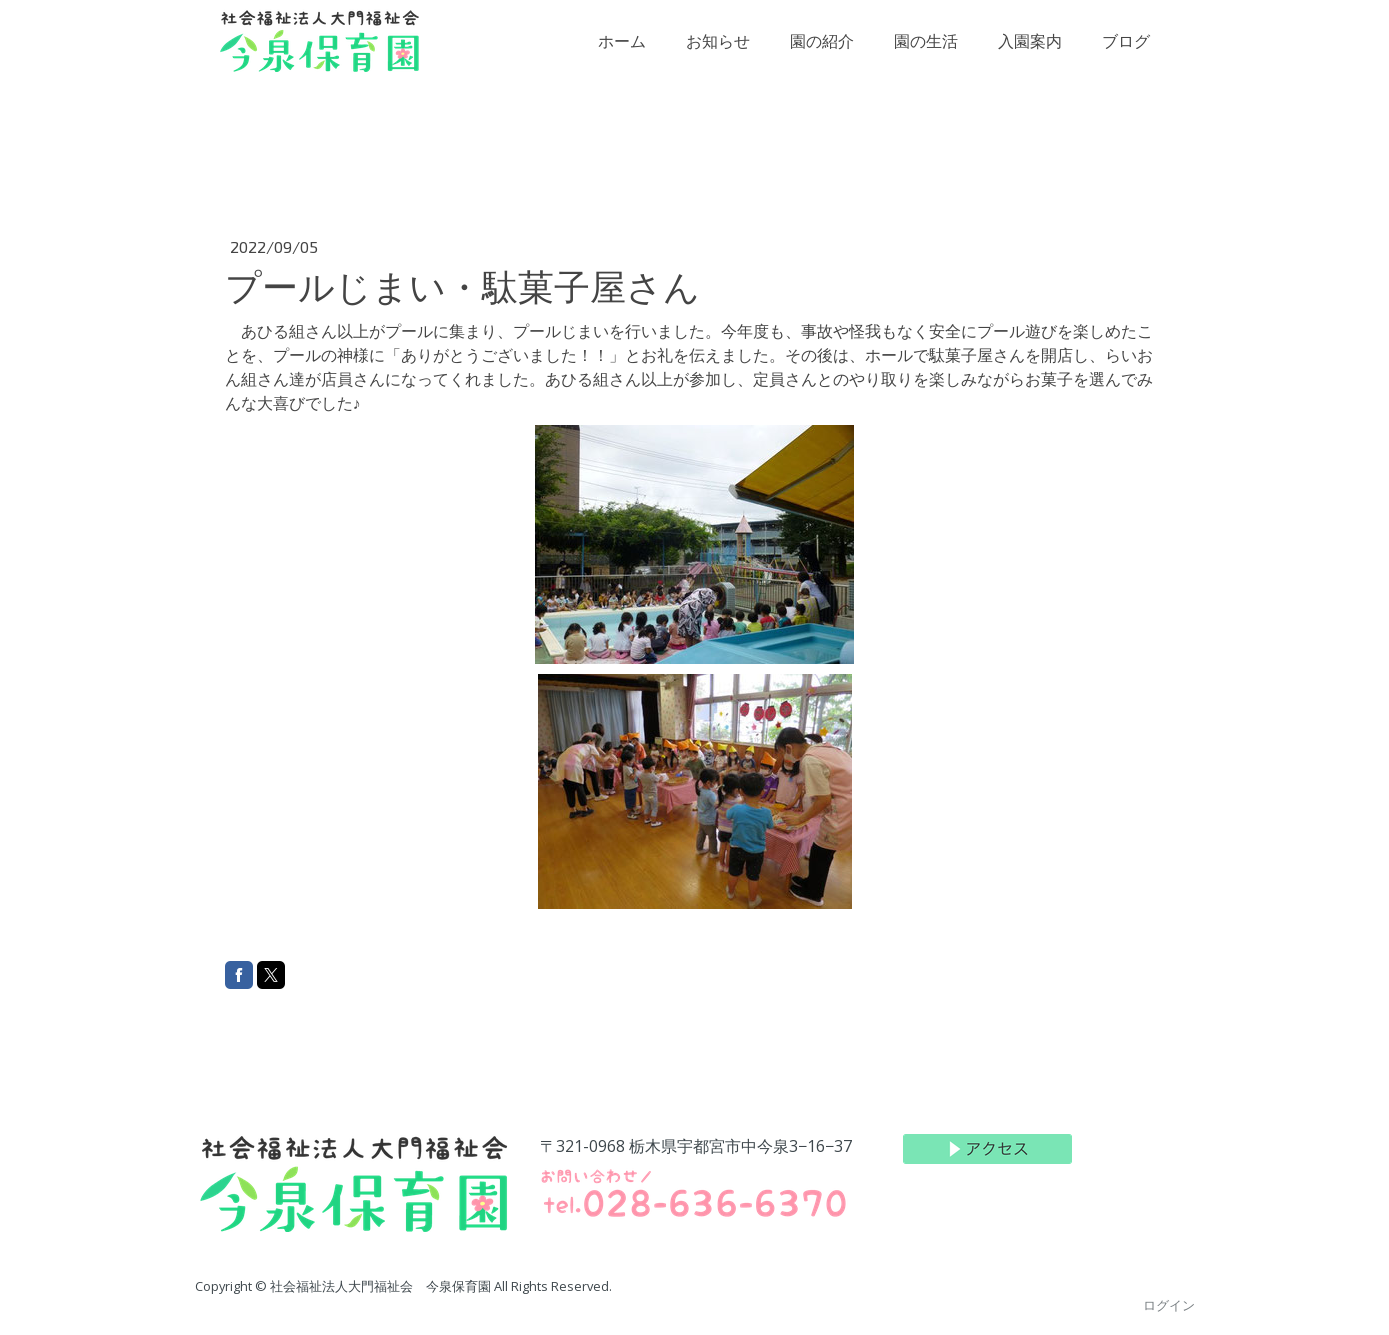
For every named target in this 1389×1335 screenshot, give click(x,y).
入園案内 (1030, 55)
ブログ (1126, 55)
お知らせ (718, 55)
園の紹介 (822, 55)
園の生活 (926, 55)
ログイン (1169, 1305)
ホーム (622, 55)
